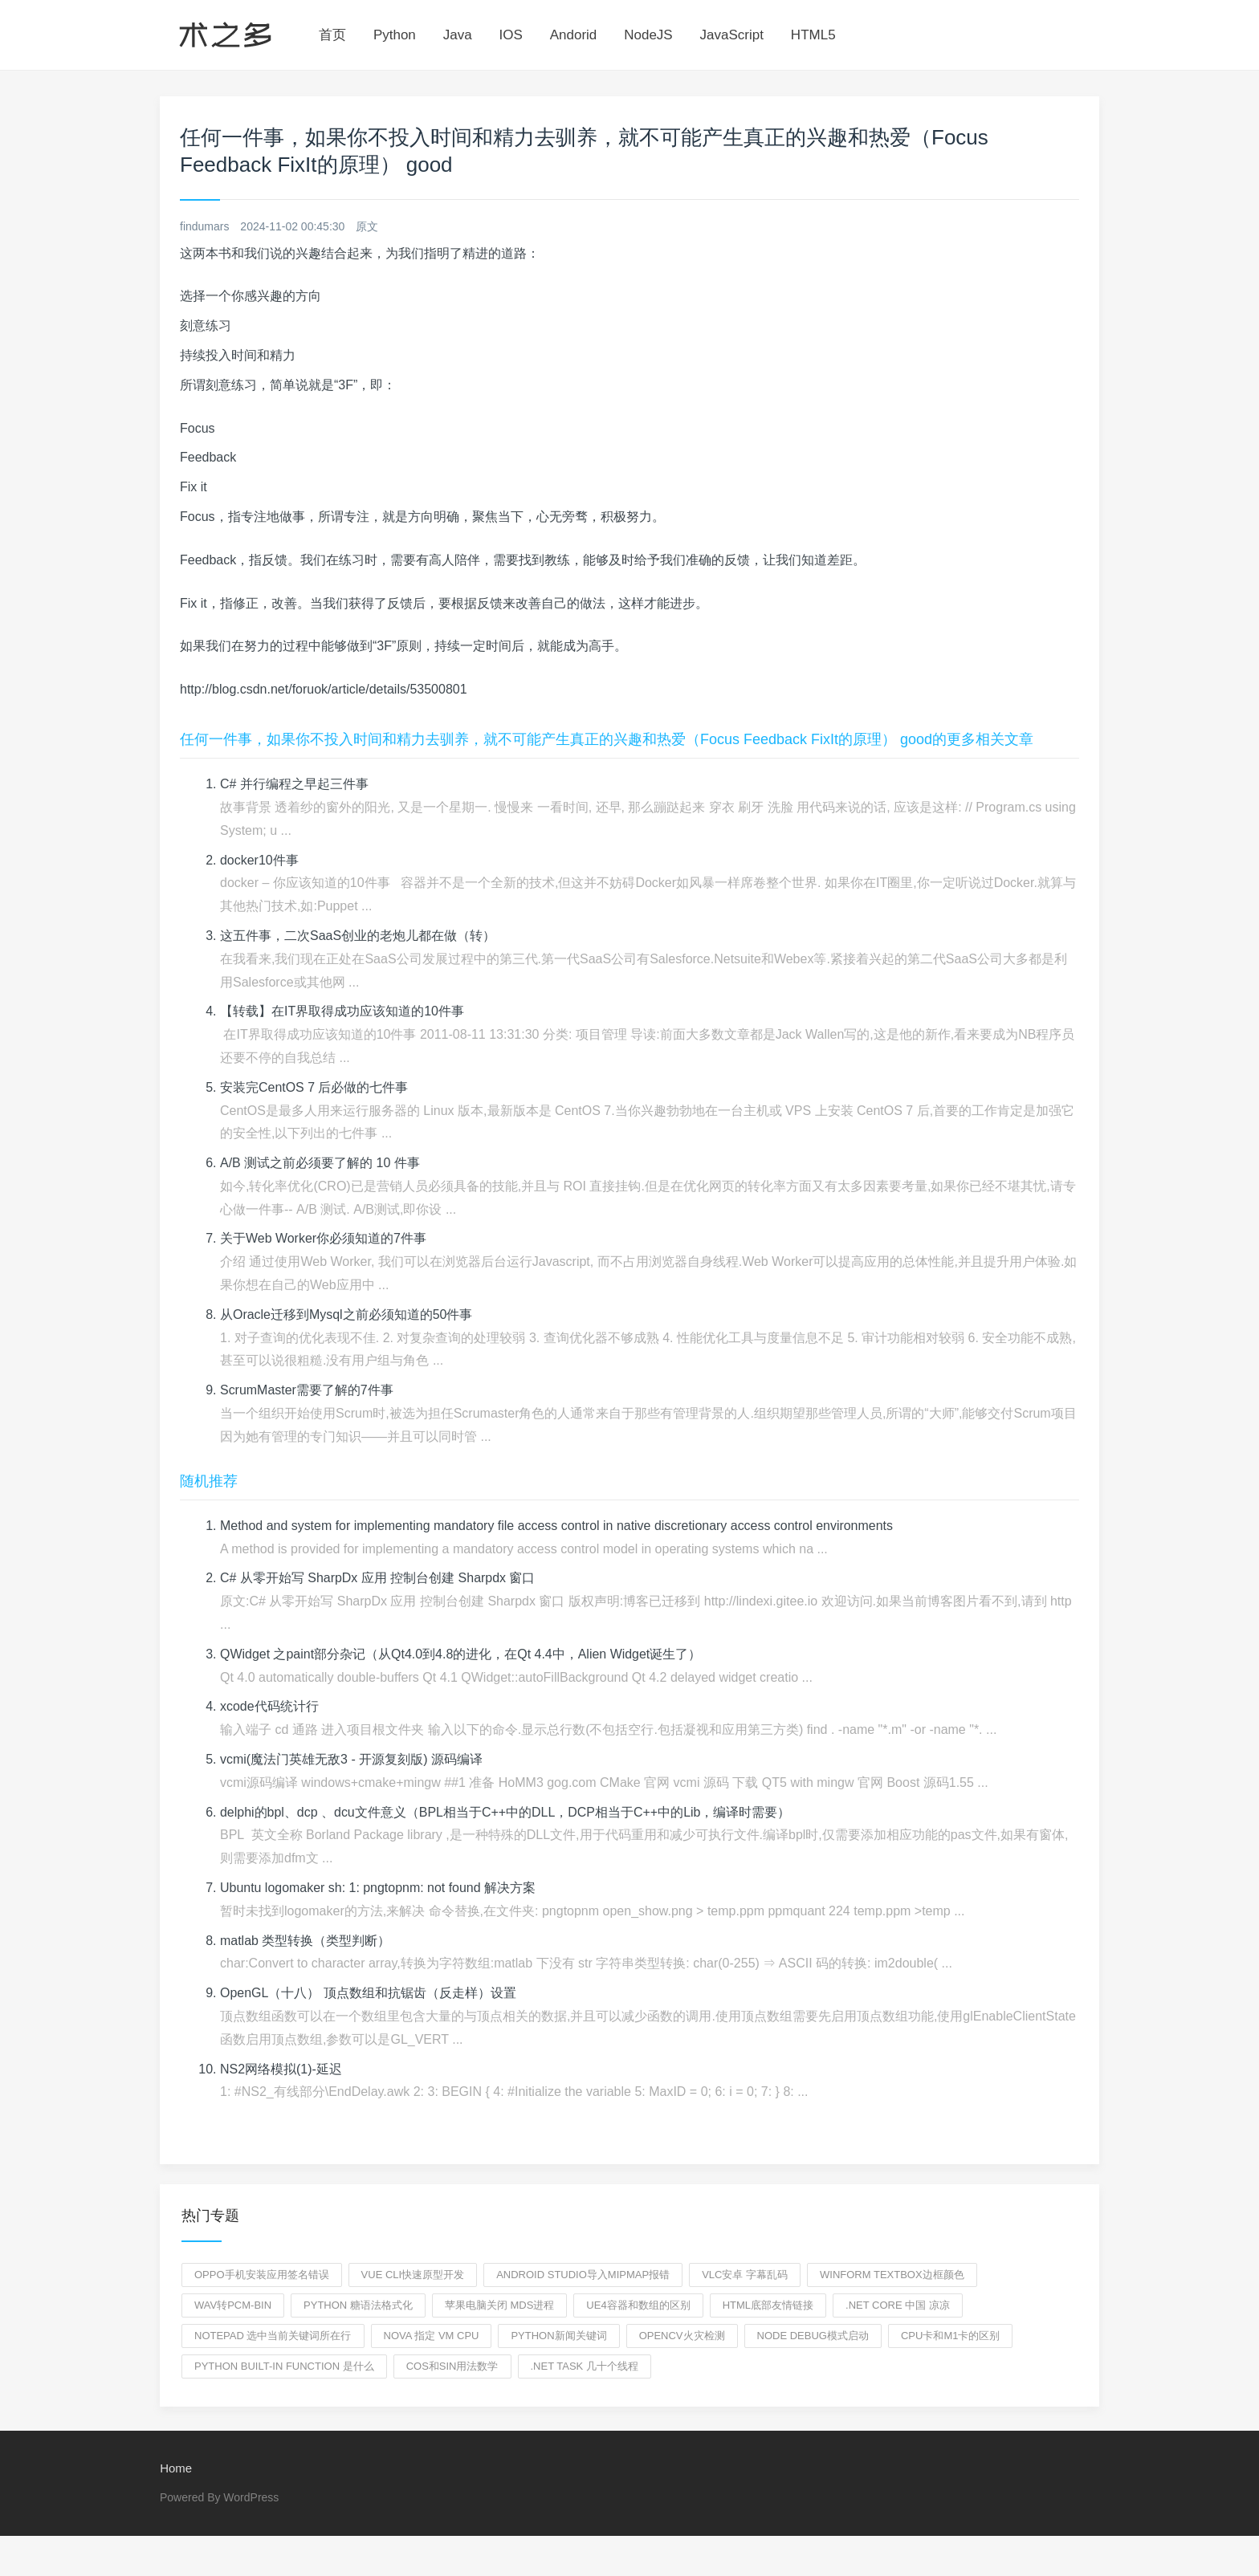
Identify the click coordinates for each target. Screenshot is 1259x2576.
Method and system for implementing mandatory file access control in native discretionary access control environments (557, 1525)
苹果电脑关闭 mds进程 (500, 2305)
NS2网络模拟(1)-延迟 (281, 2069)
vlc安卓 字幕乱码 (745, 2275)
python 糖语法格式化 (358, 2305)
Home (176, 2468)
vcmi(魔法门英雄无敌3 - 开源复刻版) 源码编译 (351, 1759)
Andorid (573, 35)
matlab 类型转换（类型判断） (305, 1940)
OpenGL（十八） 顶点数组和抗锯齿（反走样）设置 (368, 1993)
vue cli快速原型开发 (413, 2275)
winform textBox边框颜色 (892, 2275)
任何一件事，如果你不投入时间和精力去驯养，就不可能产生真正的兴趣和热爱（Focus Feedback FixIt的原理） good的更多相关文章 (606, 739)
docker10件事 (259, 860)
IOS (511, 35)
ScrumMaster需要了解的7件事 (306, 1390)
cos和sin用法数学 (452, 2366)
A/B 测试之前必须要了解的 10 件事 (320, 1163)
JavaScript (732, 35)
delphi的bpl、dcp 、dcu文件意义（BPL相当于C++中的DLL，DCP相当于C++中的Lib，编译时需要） (505, 1812)
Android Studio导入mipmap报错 (583, 2275)
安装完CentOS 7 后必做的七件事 (314, 1087)
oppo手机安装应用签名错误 (261, 2275)
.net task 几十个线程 (584, 2366)
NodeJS (648, 35)
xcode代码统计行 (269, 1706)
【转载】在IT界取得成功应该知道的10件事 (342, 1011)
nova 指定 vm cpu (431, 2336)
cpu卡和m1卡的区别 (950, 2336)
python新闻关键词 (558, 2336)
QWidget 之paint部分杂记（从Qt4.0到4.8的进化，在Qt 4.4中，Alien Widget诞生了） (461, 1654)
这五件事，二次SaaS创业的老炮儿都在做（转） (357, 935)
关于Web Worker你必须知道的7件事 (323, 1238)
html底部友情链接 (768, 2305)
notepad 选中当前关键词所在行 (273, 2336)
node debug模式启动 (813, 2336)
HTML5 (813, 35)
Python (394, 35)
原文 (367, 226)
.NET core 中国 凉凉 (897, 2305)
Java (457, 35)
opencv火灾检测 (682, 2336)
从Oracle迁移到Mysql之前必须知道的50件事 (346, 1314)
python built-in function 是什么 (284, 2366)
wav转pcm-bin (232, 2305)
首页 (332, 35)
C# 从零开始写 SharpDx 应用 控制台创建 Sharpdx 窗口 (378, 1578)
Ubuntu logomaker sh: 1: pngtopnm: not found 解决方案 (378, 1887)
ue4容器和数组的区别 (638, 2305)
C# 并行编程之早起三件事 (294, 784)
